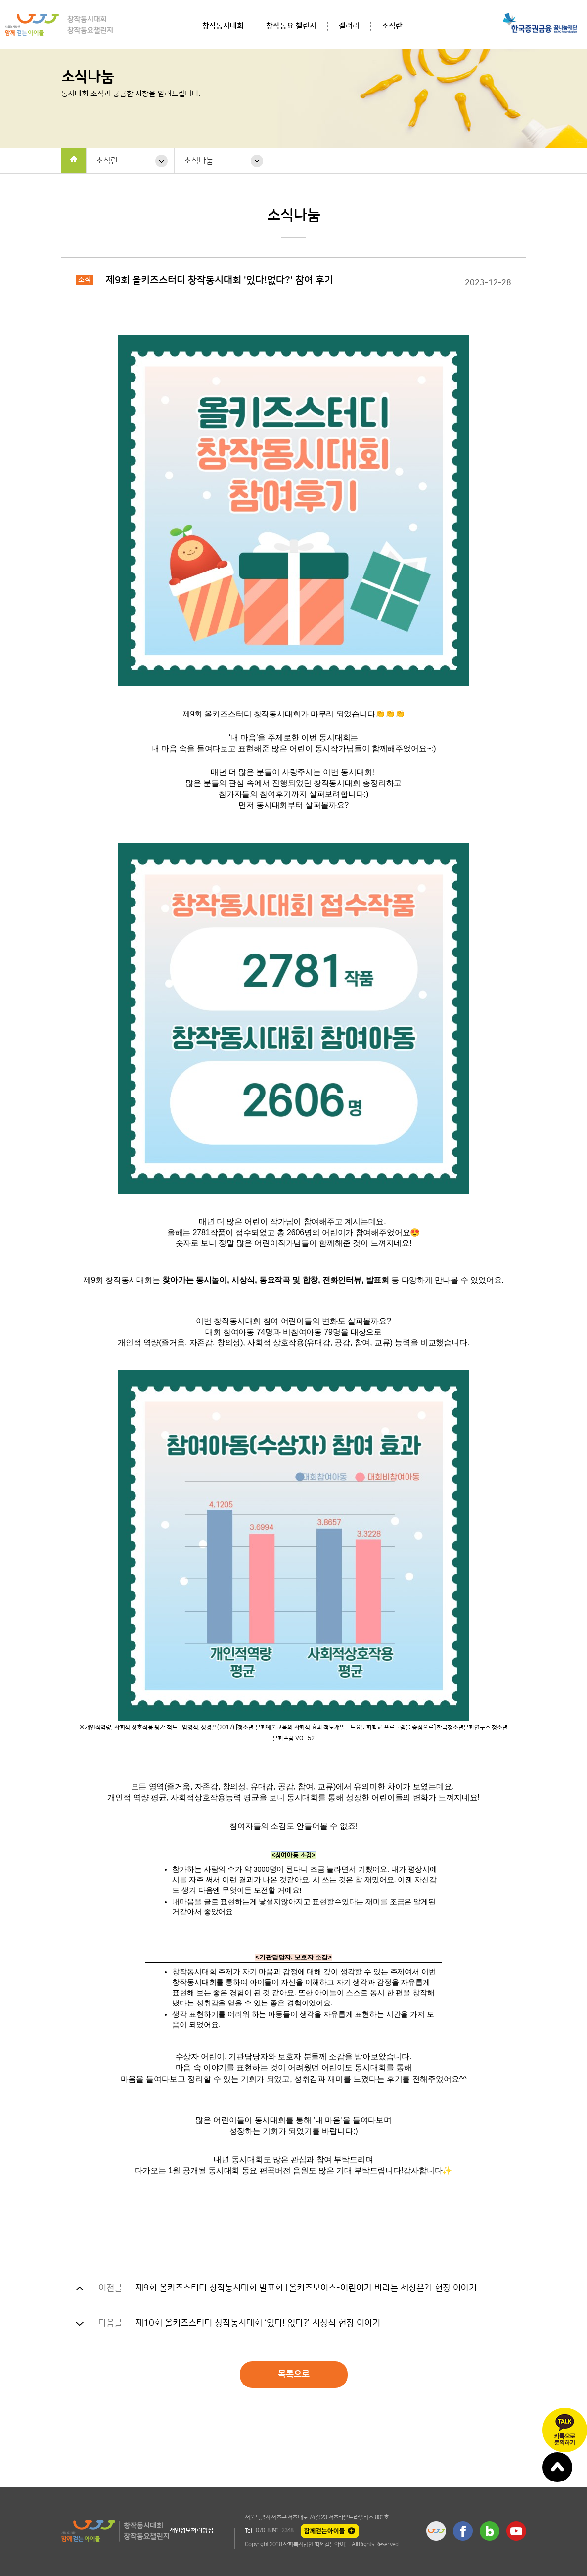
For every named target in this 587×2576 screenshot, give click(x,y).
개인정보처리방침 (191, 2530)
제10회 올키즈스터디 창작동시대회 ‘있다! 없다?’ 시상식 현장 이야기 (257, 2323)
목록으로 (294, 2374)
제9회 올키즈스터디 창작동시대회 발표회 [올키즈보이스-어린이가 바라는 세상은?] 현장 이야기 (306, 2288)
